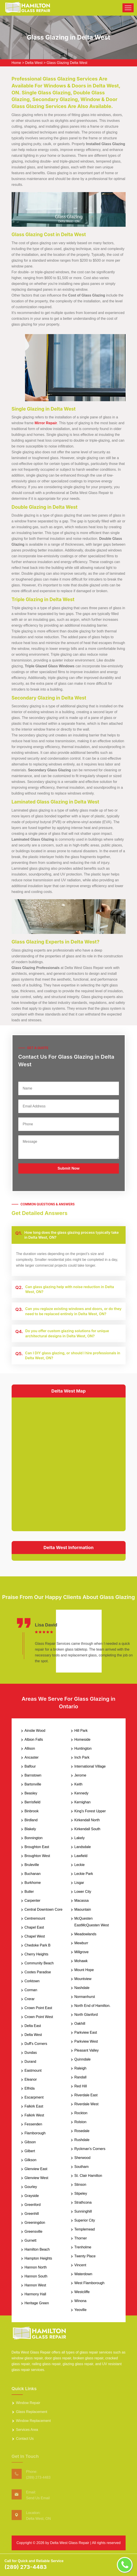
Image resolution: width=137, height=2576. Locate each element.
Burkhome (33, 1883)
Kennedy (81, 1793)
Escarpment (34, 2097)
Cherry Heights (36, 1954)
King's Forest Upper (90, 1811)
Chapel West (35, 1936)
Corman (31, 1990)
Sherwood (82, 2158)
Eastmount (33, 2070)
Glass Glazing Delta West (67, 63)
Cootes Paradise (38, 1972)
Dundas (31, 2052)
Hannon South (36, 2276)
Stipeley (80, 2193)
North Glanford (86, 2014)
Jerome (80, 1775)
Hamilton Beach (37, 2249)
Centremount (35, 1918)
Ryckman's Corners (89, 2149)
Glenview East (36, 2169)
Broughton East (37, 1847)
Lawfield (81, 1856)
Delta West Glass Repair (69, 2543)
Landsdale (82, 1847)
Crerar (30, 1999)
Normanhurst (84, 1997)
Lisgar (79, 1883)
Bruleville (32, 1865)
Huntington (83, 1748)
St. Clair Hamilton (88, 2175)
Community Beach (39, 1963)
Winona (80, 2301)
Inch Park (82, 1757)
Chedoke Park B (38, 1945)
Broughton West (37, 1856)
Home (16, 63)
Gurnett (30, 2240)
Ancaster (32, 1757)
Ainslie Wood (35, 1730)
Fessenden (33, 2124)
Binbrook (32, 1811)
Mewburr (81, 1943)
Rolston (80, 2122)
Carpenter (32, 1900)
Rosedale (82, 2131)
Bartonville (33, 1784)
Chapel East (34, 1927)
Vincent (80, 2265)
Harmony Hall (35, 2294)
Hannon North (36, 2267)
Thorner (80, 2238)
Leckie (79, 1865)
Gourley (31, 2187)
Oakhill (79, 2023)
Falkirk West (34, 2115)
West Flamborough (89, 2283)
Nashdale (82, 1988)
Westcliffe (82, 2292)
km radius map (68, 1463)
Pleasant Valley (86, 2050)
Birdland (31, 1820)
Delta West (33, 63)
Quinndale (82, 2059)
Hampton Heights (38, 2258)
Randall (80, 2077)
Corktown (32, 1981)
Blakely (30, 1829)
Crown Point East (38, 2008)
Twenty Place (85, 2256)
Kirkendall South (87, 1829)
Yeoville (80, 2310)
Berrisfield (32, 1802)
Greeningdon (35, 2222)
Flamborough (35, 2133)
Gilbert (30, 2151)
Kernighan (82, 1802)
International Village (90, 1766)
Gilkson (30, 2160)
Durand (30, 2061)
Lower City (82, 1891)
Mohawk (81, 1961)
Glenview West (36, 2178)
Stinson (80, 2184)
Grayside (32, 2196)
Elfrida (30, 2088)
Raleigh (80, 2068)
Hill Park (81, 1730)
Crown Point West (39, 2017)
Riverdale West (86, 2104)
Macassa (81, 1900)
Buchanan (33, 1874)
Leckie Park (83, 1874)
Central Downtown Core (44, 1909)
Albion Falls (34, 1739)
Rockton (81, 2113)
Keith (78, 1784)
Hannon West (35, 2285)
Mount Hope (84, 1970)
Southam (81, 2167)
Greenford (33, 2205)
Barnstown (33, 1775)
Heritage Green (37, 2303)
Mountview (82, 1979)
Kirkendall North (87, 1820)
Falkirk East (34, 2106)
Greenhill (32, 2214)
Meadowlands (85, 1934)
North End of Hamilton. (92, 2006)
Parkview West (86, 2041)
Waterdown (83, 2274)
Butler (29, 1891)
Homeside (82, 1739)
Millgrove (81, 1952)
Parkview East (85, 2032)
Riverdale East (86, 2095)
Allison (30, 1748)
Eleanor (31, 2079)
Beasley (31, 1793)
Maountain (82, 1909)
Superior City (84, 2220)
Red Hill (80, 2086)
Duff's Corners (36, 2044)
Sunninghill (83, 2211)
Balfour (30, 1766)
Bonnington (34, 1838)
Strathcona (83, 2202)
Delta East (33, 2026)
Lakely (79, 1838)
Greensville (33, 2231)
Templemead (84, 2229)
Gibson (30, 2142)
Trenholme (82, 2247)
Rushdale (82, 2140)
